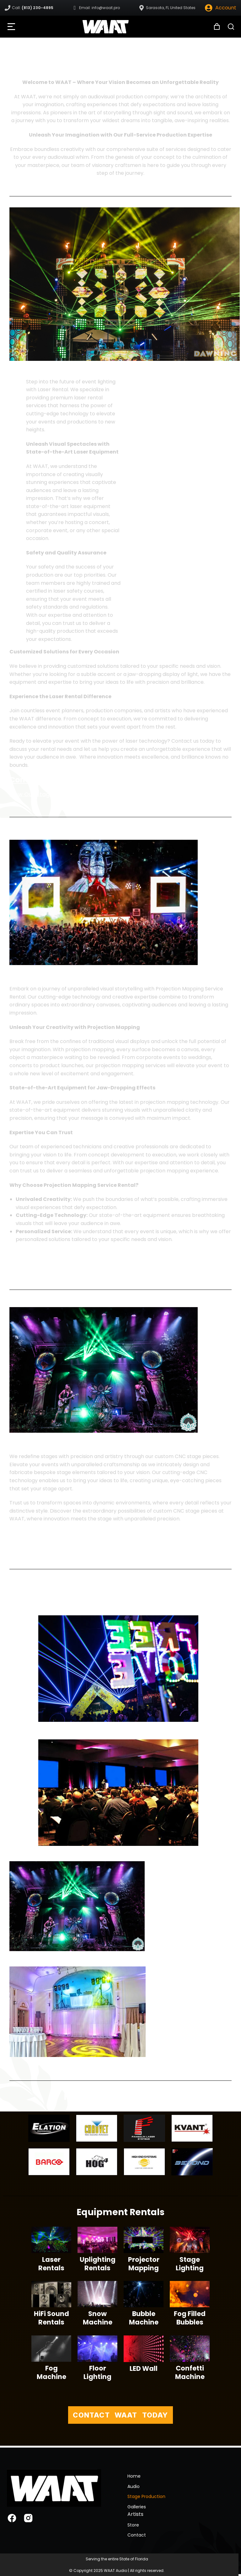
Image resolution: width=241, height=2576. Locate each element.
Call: (32, 7)
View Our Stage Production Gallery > (60, 794)
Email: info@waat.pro (99, 7)
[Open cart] (217, 26)
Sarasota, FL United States (170, 7)
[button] (11, 27)
